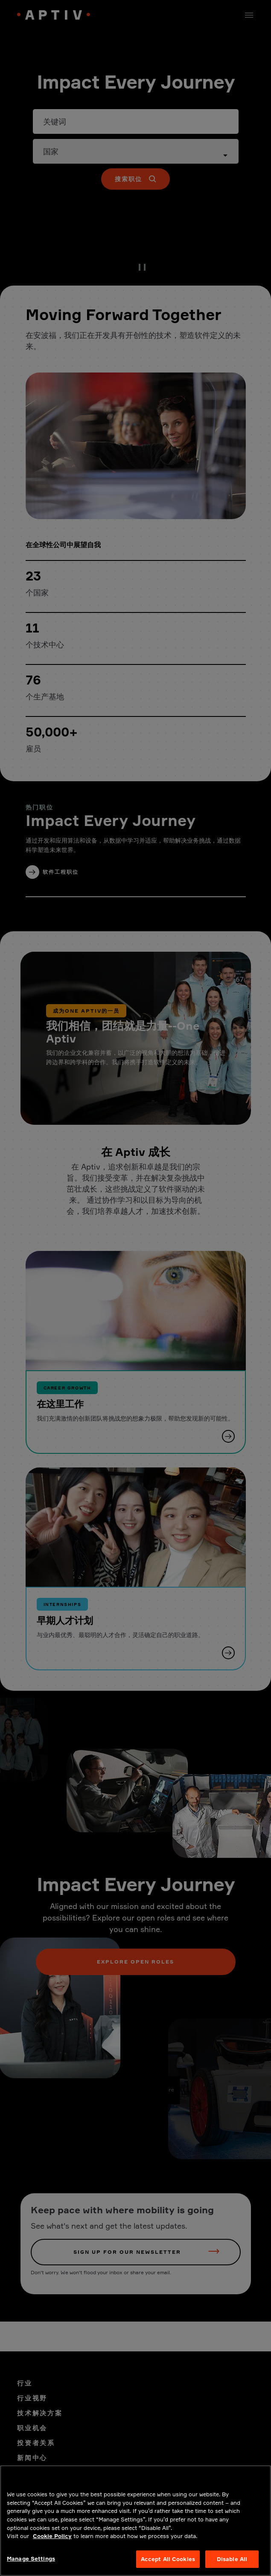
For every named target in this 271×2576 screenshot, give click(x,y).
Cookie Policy (52, 2547)
